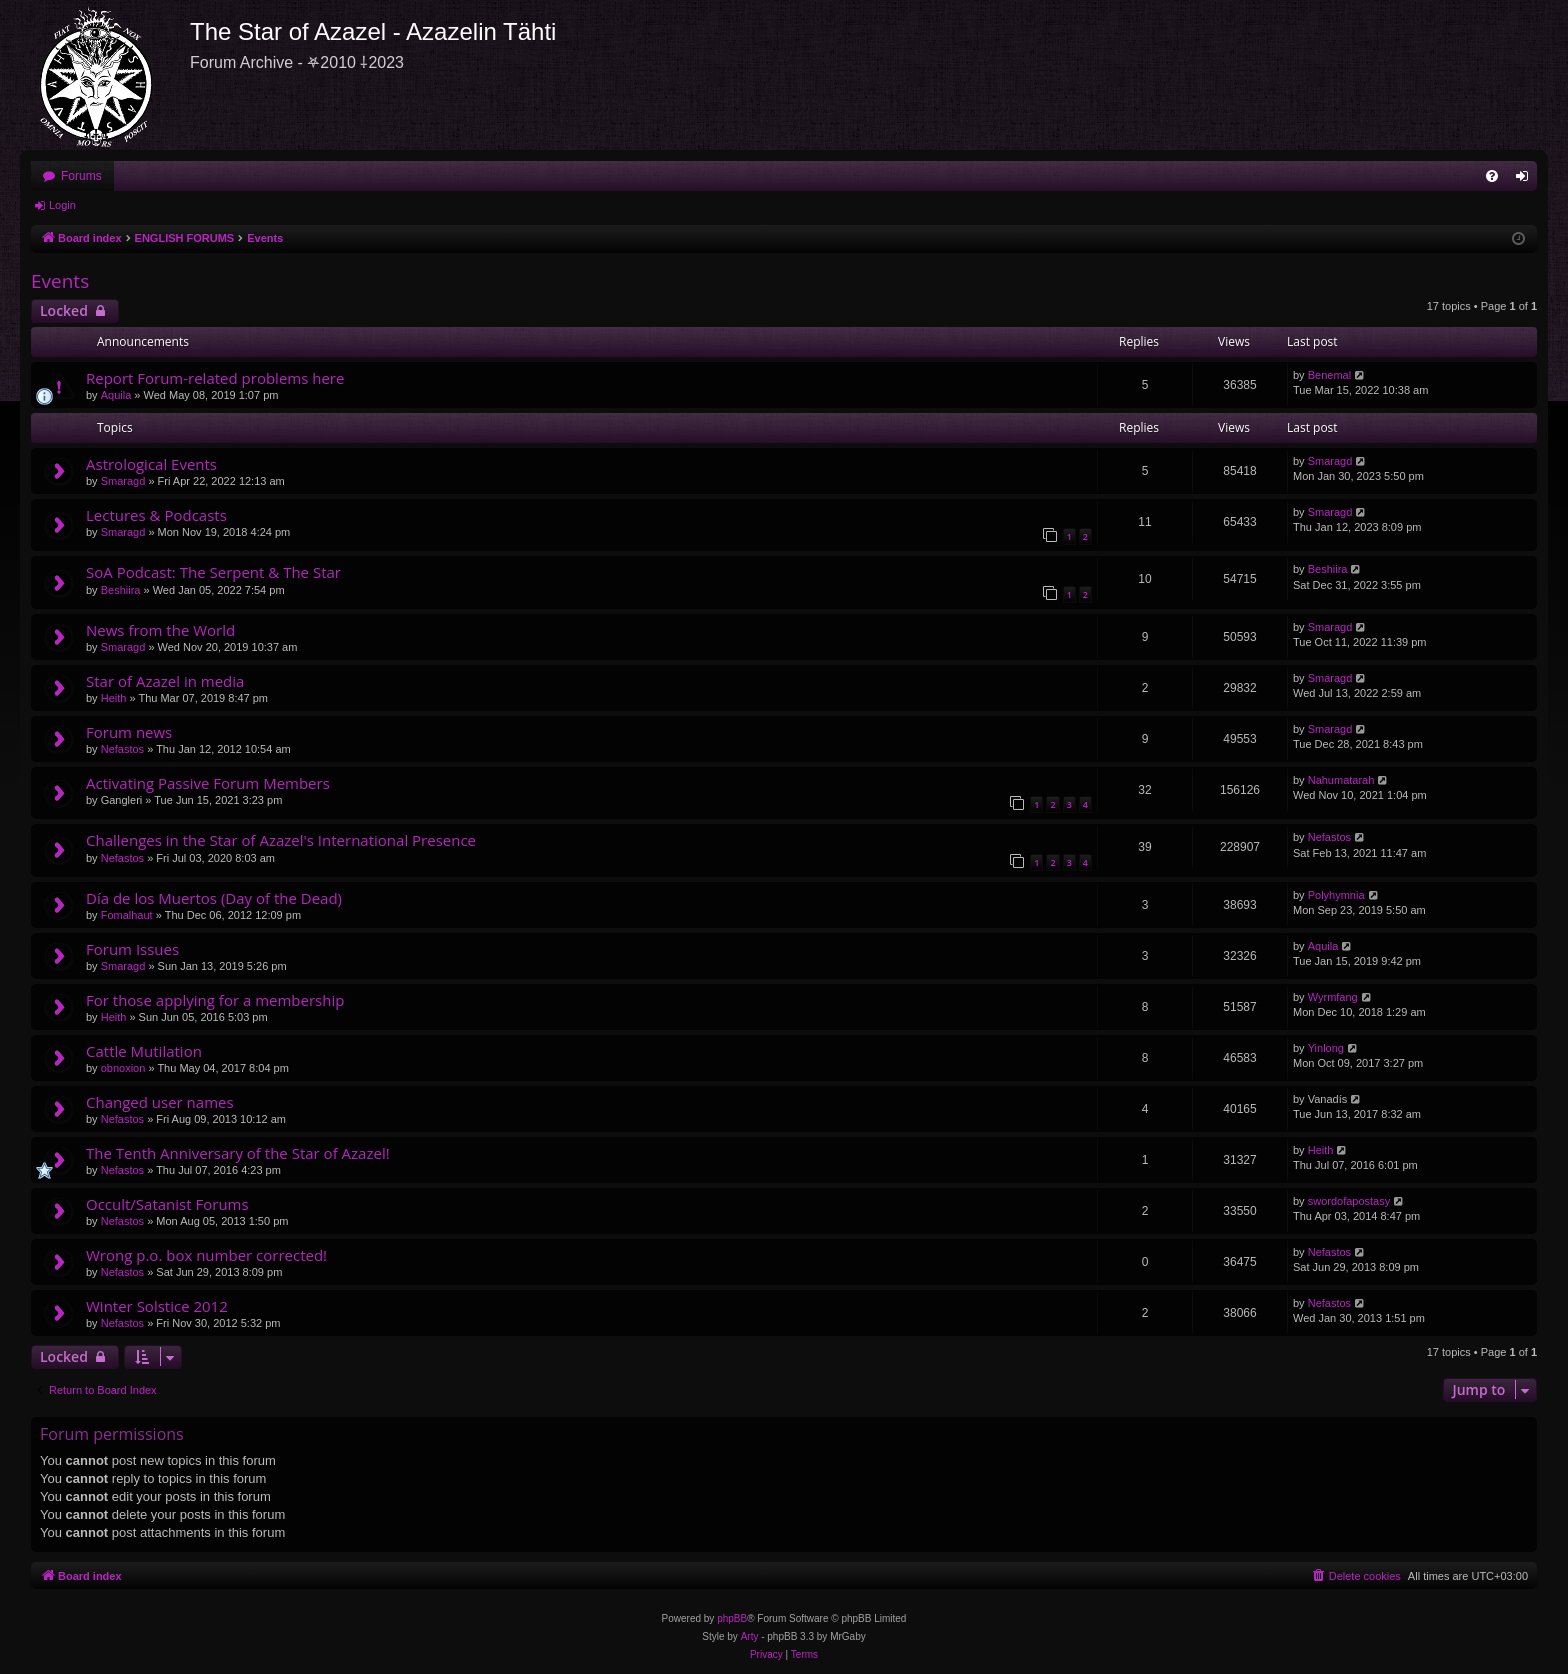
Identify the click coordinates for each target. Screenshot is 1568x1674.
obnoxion (123, 1068)
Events (60, 281)
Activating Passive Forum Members (208, 783)
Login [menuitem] (1526, 180)
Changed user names (160, 1102)
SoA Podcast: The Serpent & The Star (213, 572)
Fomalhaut (127, 915)
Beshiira (121, 590)
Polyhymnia (1336, 895)
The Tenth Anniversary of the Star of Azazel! (238, 1153)
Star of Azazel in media (165, 681)
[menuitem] (1492, 176)
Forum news (129, 732)
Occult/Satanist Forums (167, 1204)
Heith (114, 698)
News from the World (160, 630)
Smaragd (123, 481)
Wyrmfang (1333, 997)
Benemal (1329, 375)
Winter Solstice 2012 (157, 1306)
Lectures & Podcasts (156, 515)
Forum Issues (132, 949)
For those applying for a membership (215, 1000)
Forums (81, 176)
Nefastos (122, 749)
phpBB (732, 1618)
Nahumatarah (1341, 780)
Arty (750, 1636)
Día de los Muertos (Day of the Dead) (214, 898)
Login (62, 205)
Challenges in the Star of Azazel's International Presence (281, 840)
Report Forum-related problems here (215, 378)
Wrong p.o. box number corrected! (206, 1255)
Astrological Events (151, 464)
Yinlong (1326, 1048)
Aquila (116, 395)
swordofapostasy (1349, 1201)
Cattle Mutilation (144, 1051)
